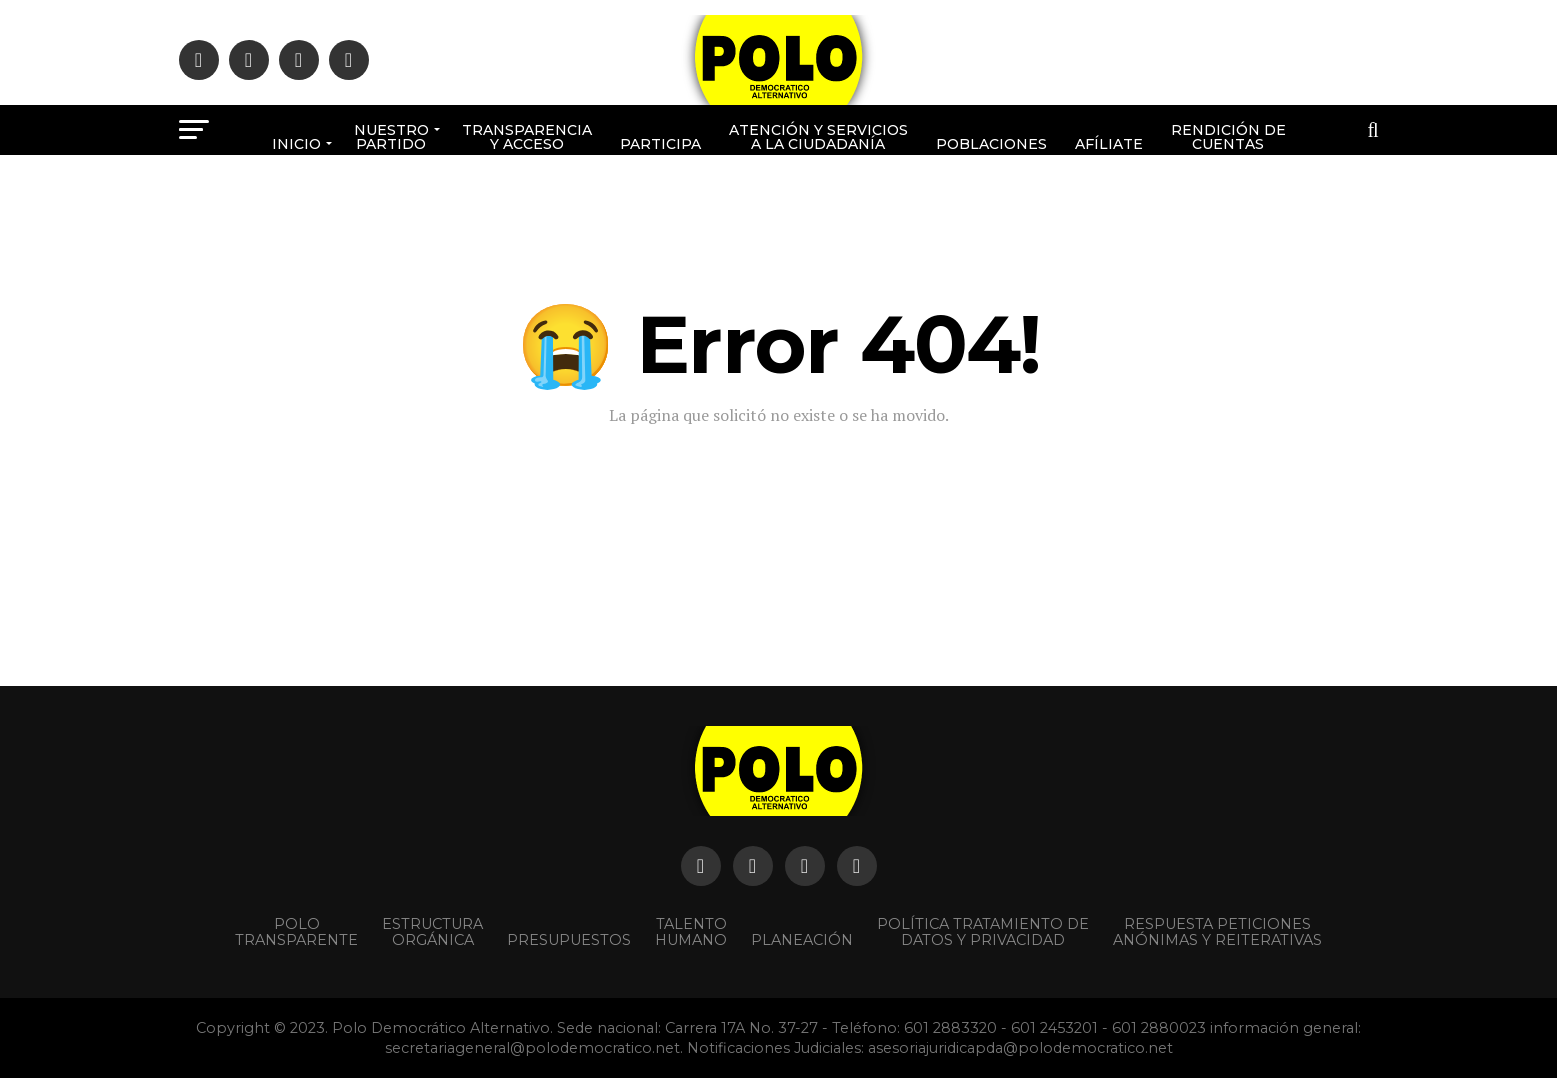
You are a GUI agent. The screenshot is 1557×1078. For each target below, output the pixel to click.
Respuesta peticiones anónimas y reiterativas (1217, 932)
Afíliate (1109, 144)
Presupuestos (569, 940)
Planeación (802, 940)
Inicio (296, 144)
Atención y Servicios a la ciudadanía (818, 137)
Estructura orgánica (432, 932)
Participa (660, 144)
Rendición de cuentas (1228, 137)
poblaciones (991, 144)
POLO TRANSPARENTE (296, 932)
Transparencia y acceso (527, 137)
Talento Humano (691, 932)
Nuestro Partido (391, 137)
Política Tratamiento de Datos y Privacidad (983, 932)
